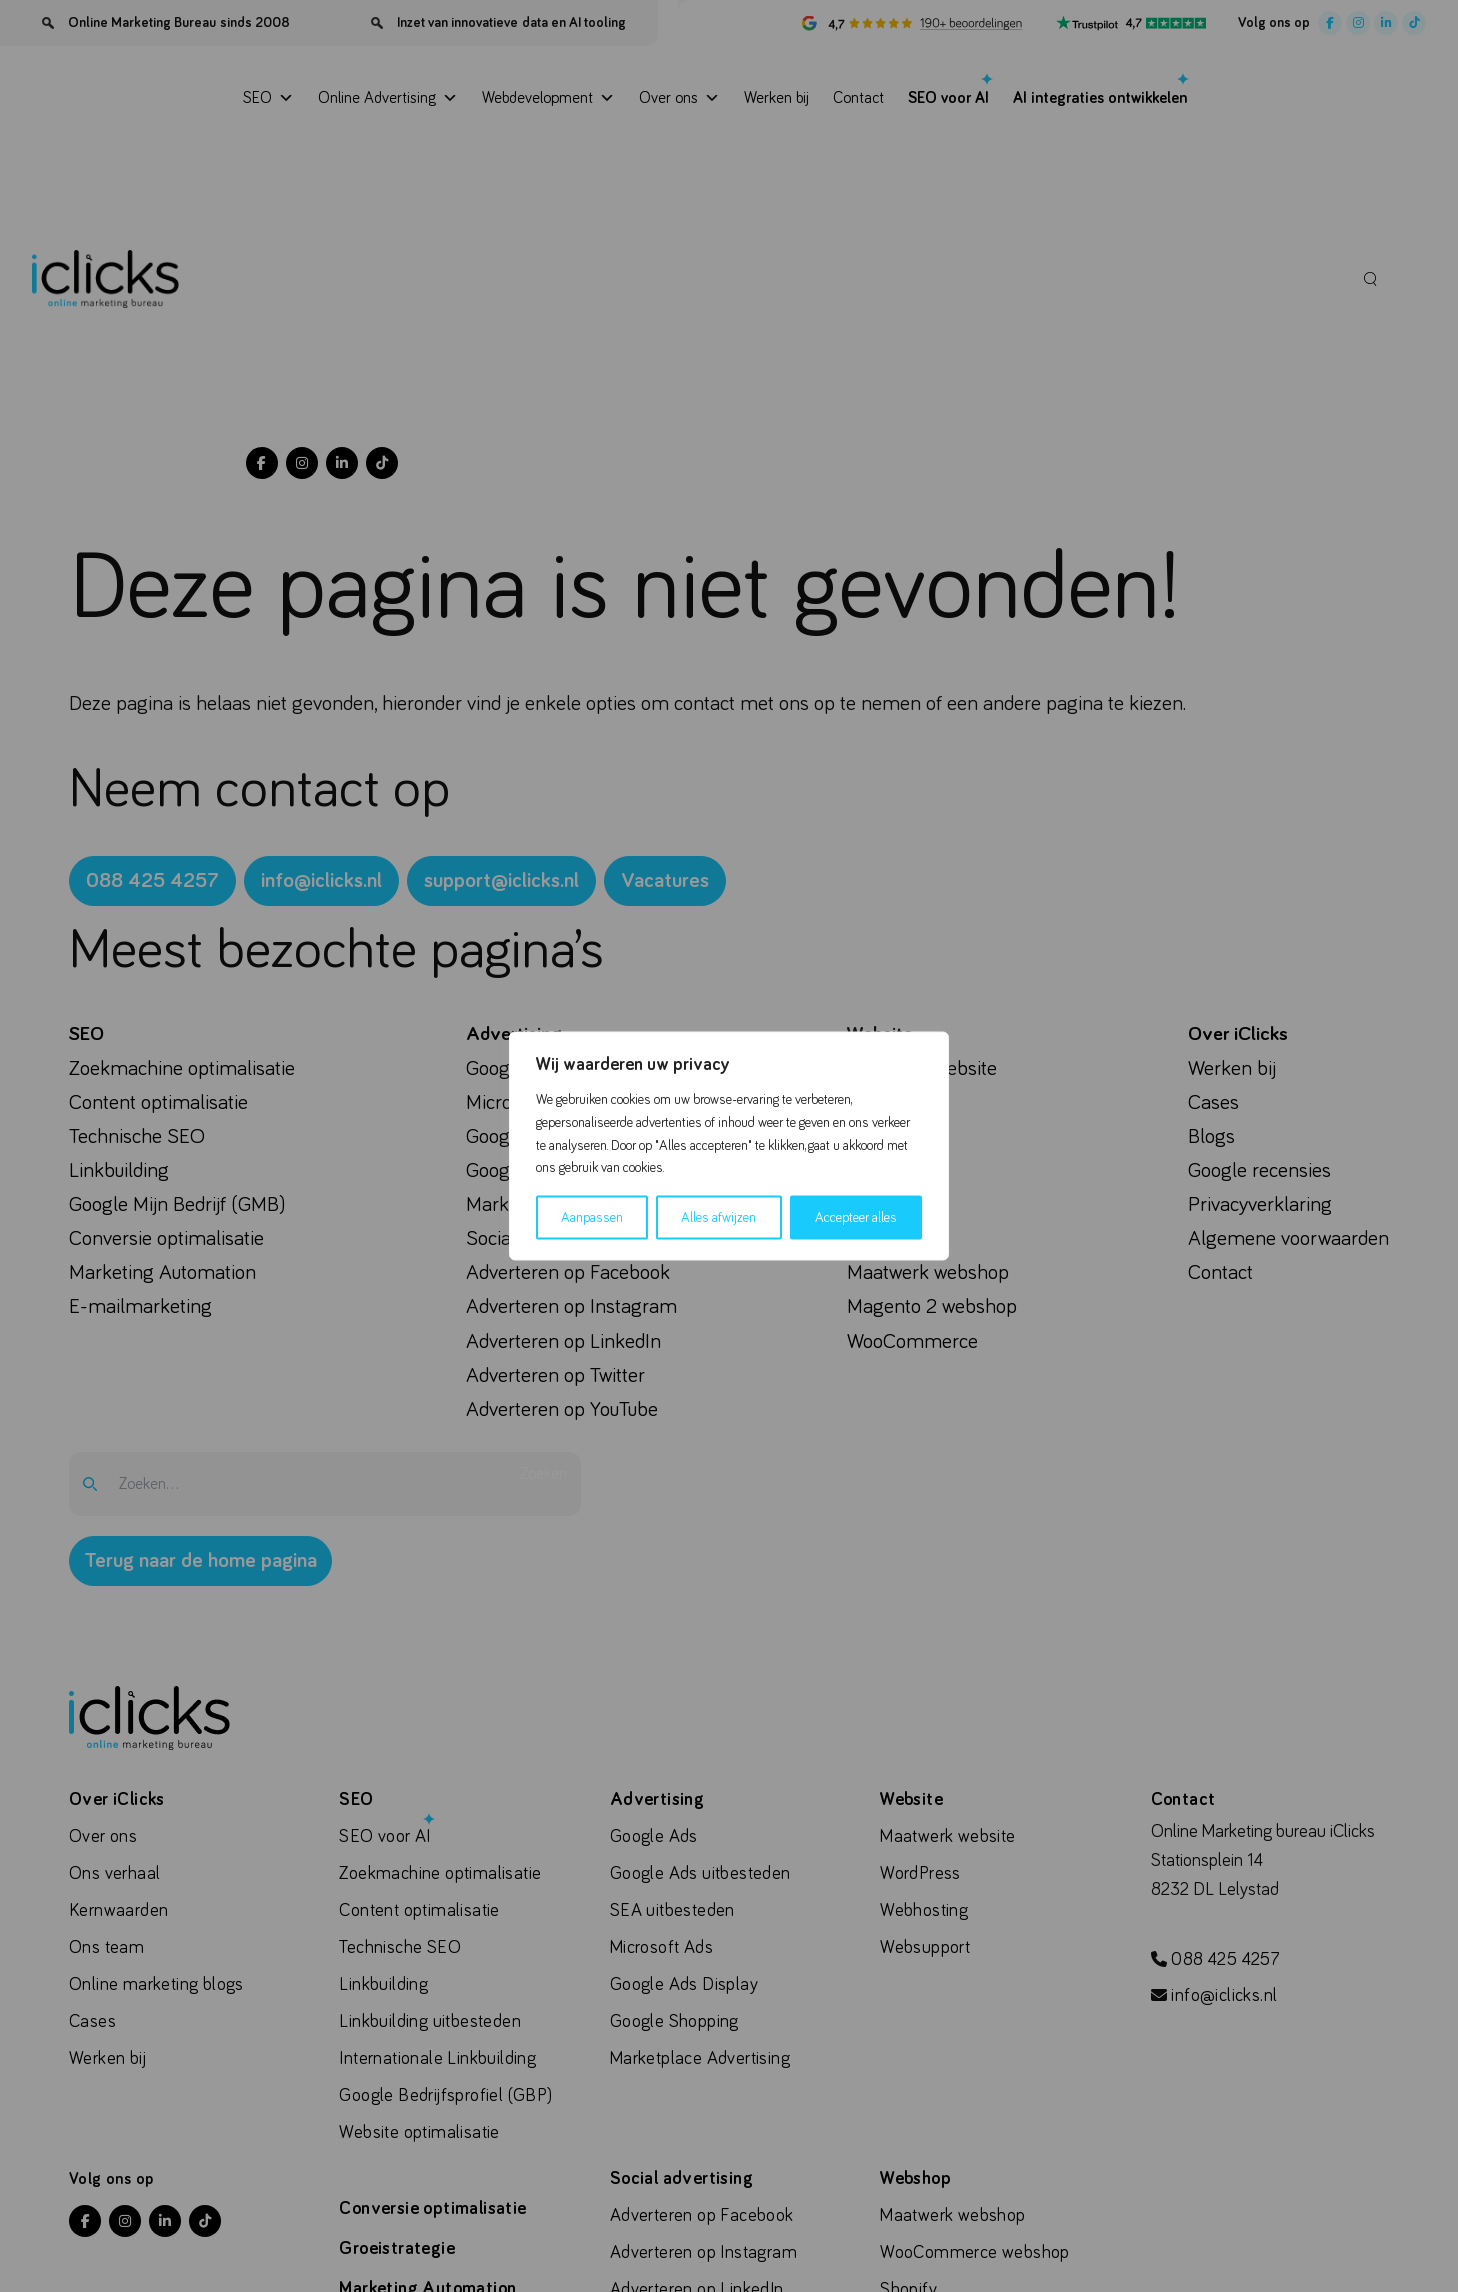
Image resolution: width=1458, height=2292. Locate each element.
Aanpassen (592, 1218)
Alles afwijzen (718, 1218)
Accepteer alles (856, 1218)
